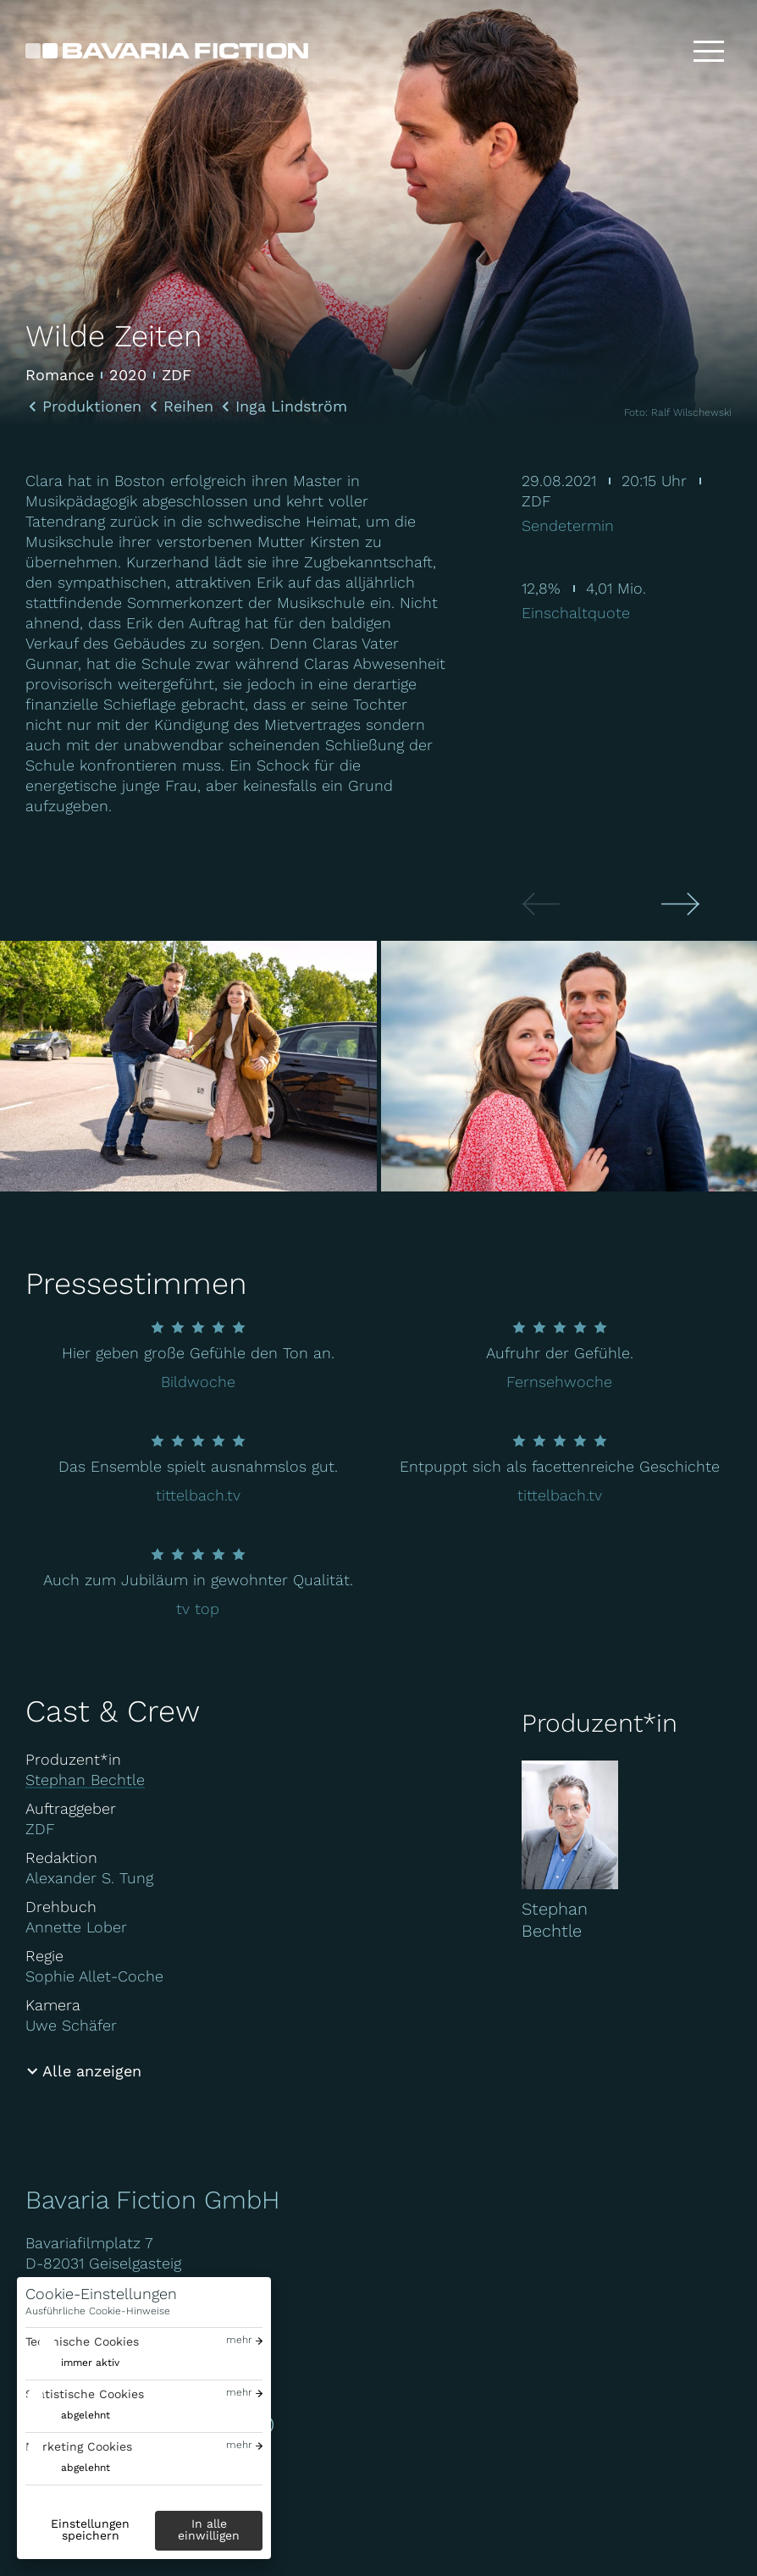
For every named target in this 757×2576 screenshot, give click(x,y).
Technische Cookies (82, 2341)
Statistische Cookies (84, 2394)
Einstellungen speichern (90, 2529)
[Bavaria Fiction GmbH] (166, 50)
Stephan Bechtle (85, 1779)
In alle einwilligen (209, 2529)
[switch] (72, 2363)
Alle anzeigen (91, 2071)
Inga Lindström (291, 406)
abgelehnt (85, 2415)
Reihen (188, 406)
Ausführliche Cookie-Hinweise (97, 2311)
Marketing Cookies (78, 2446)
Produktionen (91, 406)
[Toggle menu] (709, 51)
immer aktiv (90, 2363)
